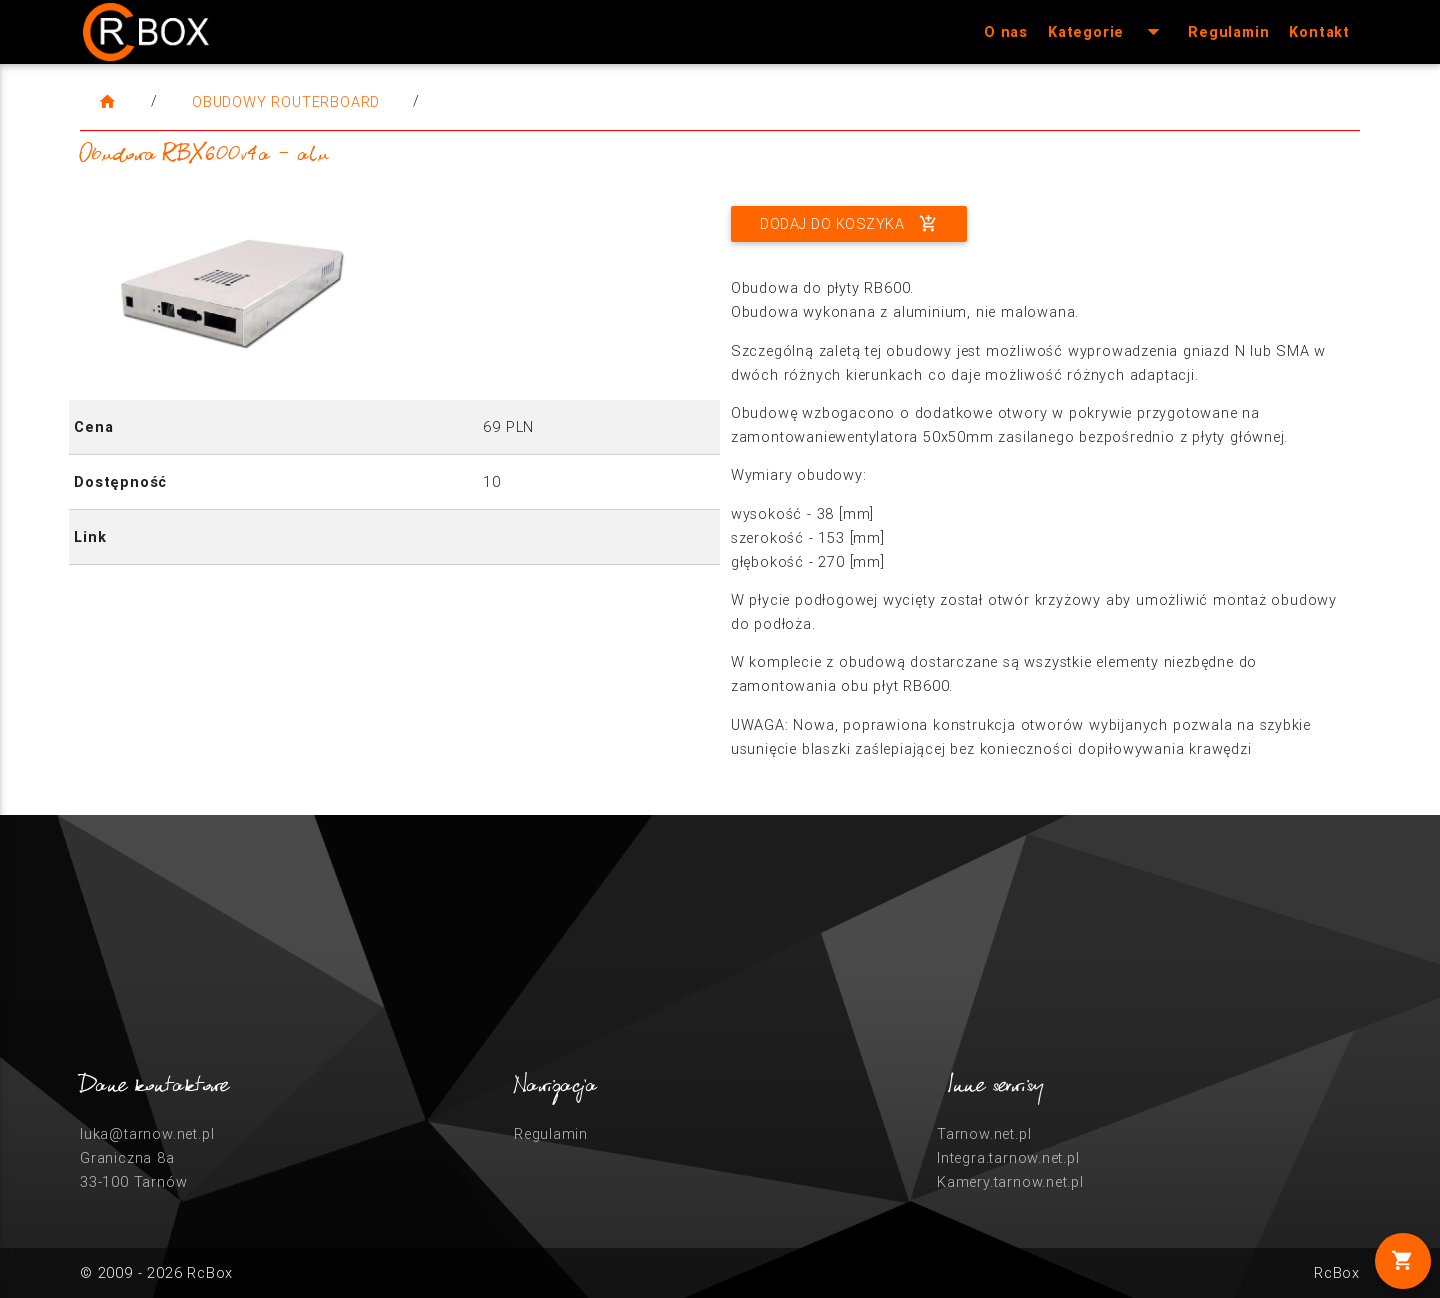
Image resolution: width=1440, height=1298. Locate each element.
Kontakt (1319, 31)
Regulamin (1228, 31)
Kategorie (1108, 32)
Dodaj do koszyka (849, 224)
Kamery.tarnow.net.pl (1010, 1181)
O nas (1006, 31)
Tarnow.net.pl (984, 1133)
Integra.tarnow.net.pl (1008, 1157)
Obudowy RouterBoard (286, 101)
